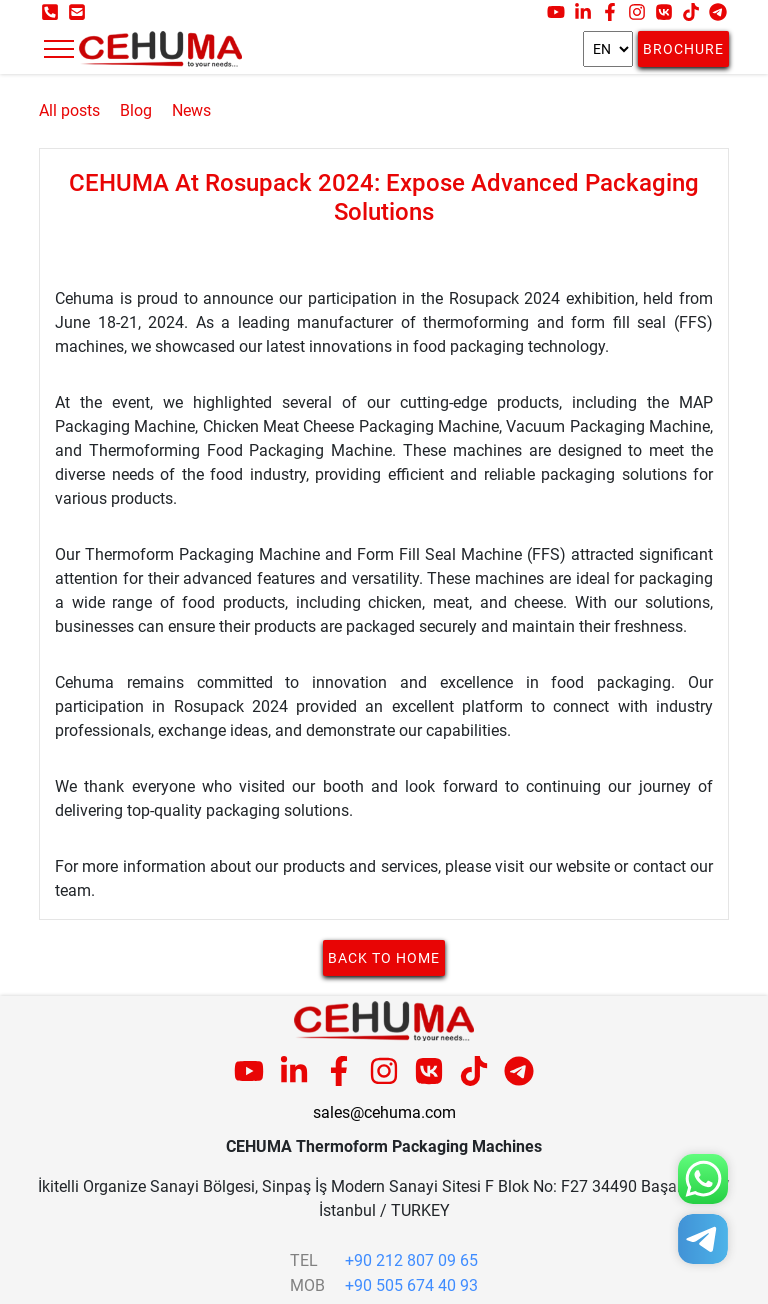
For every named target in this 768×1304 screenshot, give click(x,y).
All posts (69, 110)
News (191, 110)
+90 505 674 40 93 (411, 1285)
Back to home (384, 958)
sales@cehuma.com (384, 1112)
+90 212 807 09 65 (411, 1260)
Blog (136, 110)
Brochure (683, 49)
